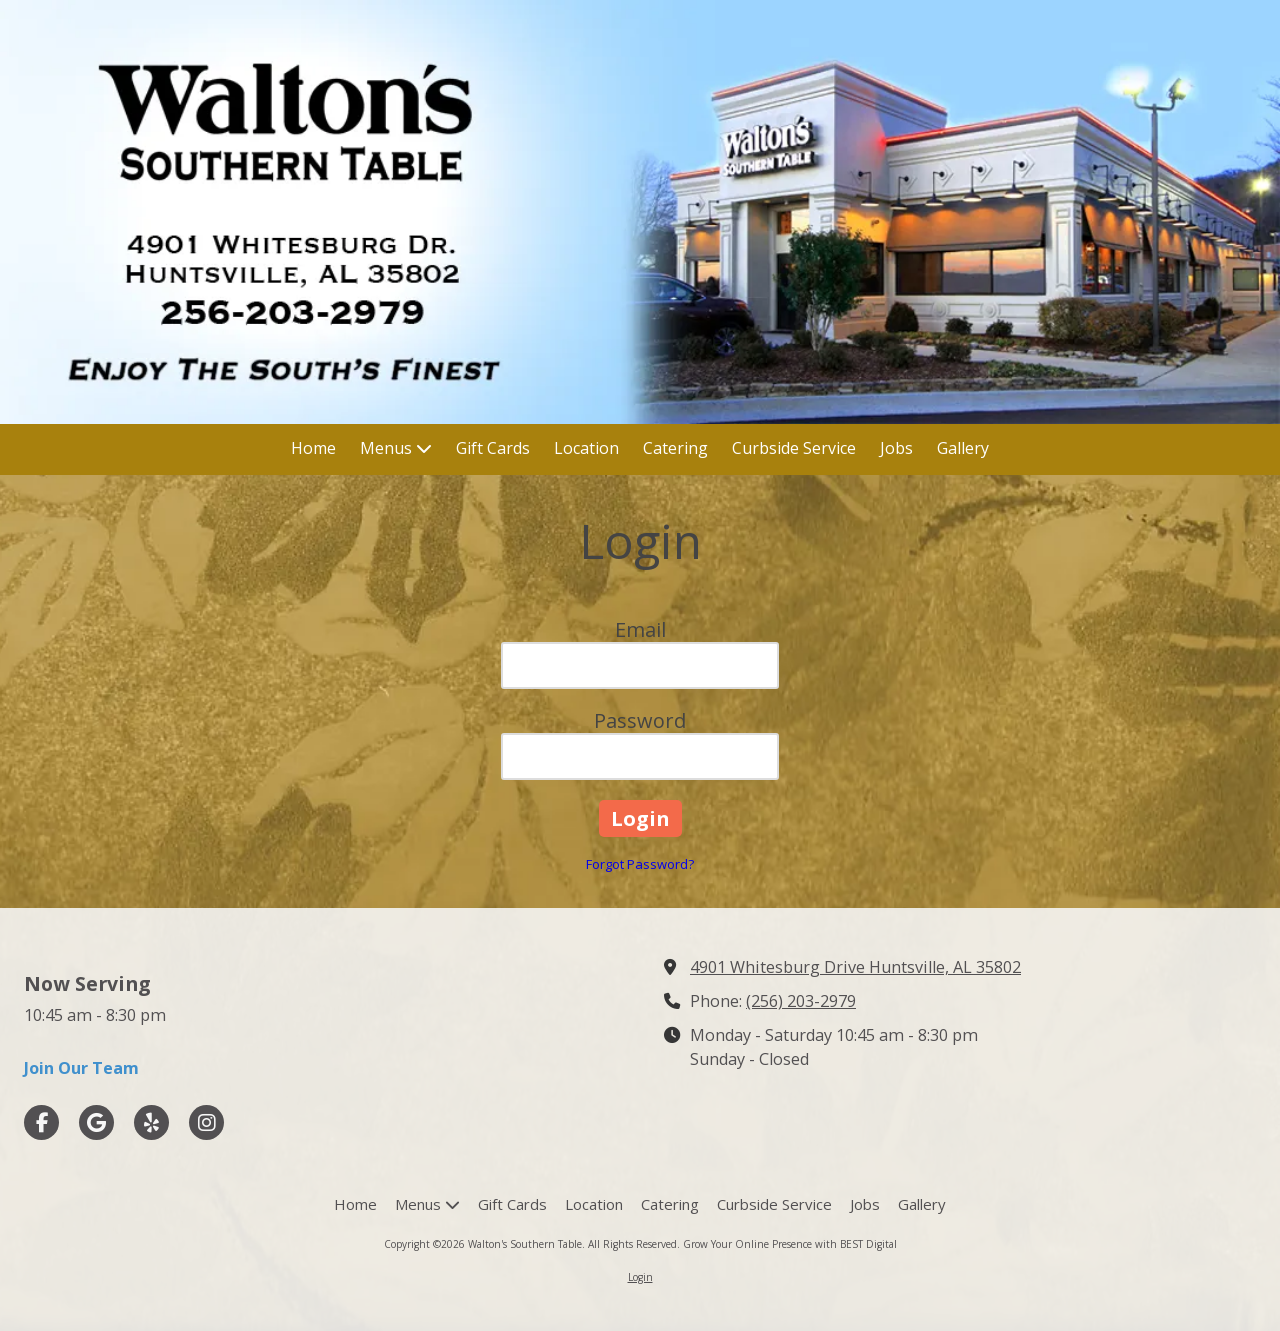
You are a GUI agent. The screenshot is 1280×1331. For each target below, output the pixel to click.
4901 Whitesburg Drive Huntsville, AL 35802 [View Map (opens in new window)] (855, 967)
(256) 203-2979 (801, 1001)
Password (640, 720)
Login (640, 1277)
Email (640, 629)
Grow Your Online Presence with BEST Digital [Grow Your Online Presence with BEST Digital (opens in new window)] (790, 1244)
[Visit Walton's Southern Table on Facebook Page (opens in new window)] (41, 1122)
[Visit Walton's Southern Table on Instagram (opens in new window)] (206, 1122)
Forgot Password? (640, 864)
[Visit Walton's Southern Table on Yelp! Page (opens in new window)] (151, 1122)
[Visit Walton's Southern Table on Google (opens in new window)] (96, 1122)
